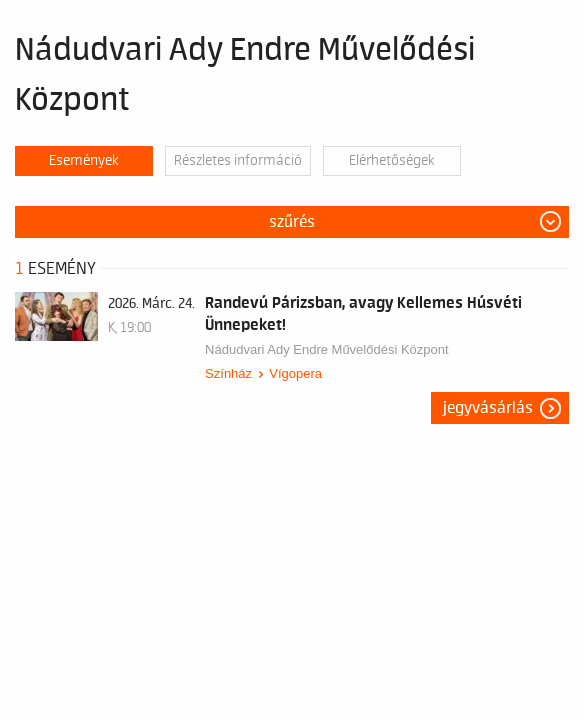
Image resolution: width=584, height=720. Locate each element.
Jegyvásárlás (488, 408)
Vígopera (295, 373)
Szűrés (292, 222)
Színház (228, 373)
